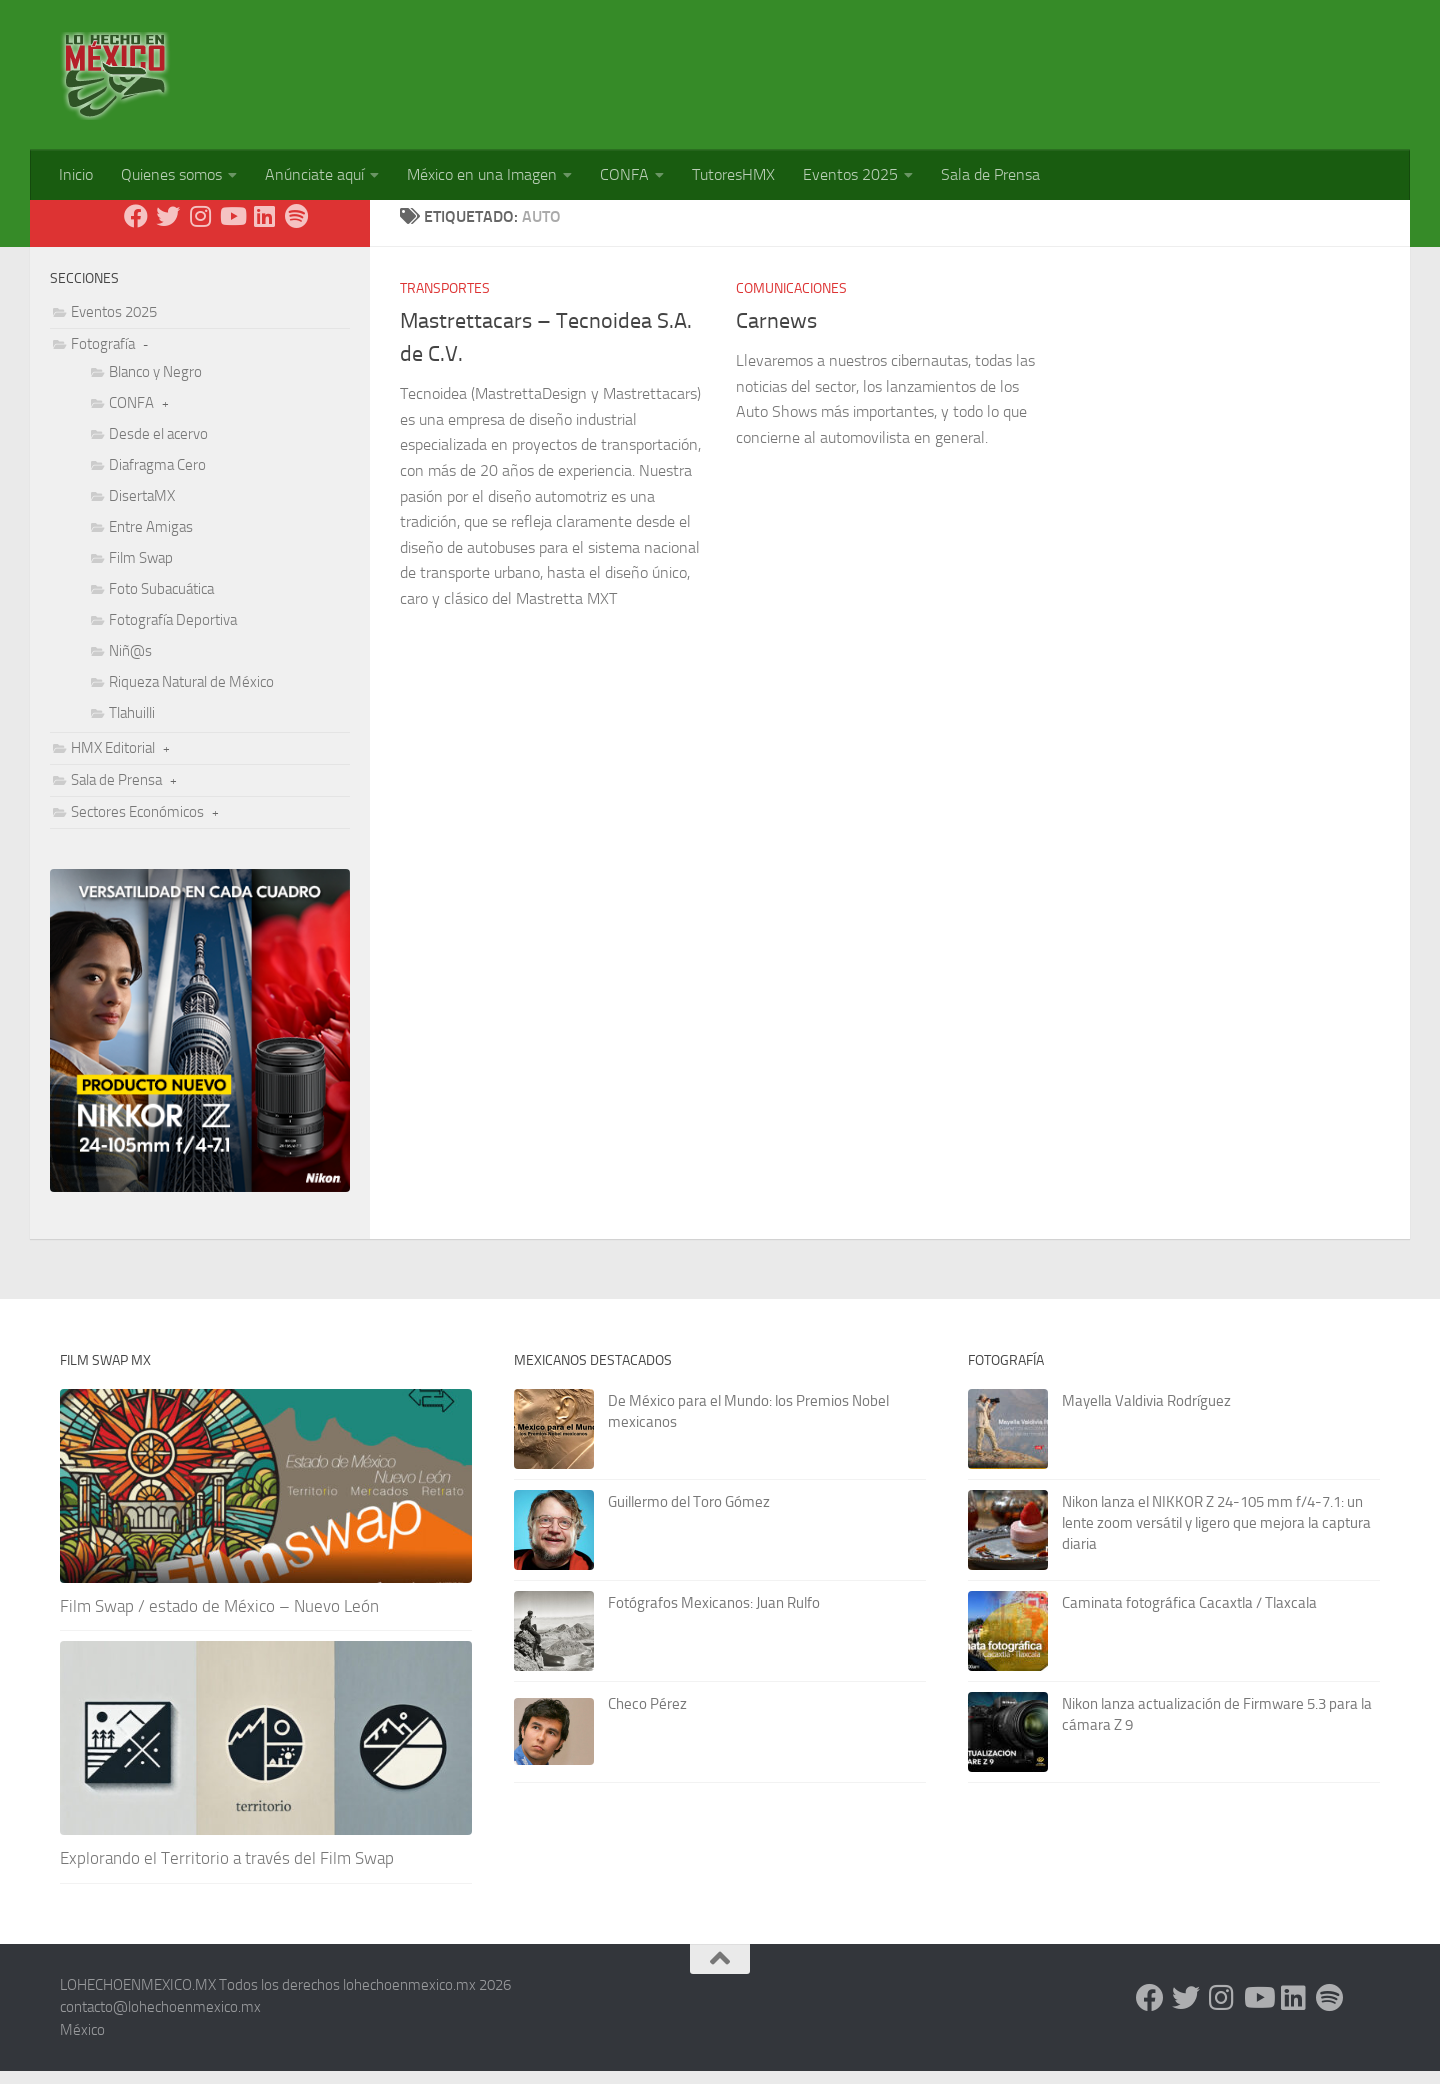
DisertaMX (142, 509)
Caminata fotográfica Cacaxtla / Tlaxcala (1189, 1616)
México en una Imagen (482, 174)
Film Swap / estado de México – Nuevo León (219, 1619)
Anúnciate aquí (314, 174)
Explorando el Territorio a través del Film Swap (227, 1871)
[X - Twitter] (168, 229)
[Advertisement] (1016, 65)
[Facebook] (136, 229)
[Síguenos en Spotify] (296, 229)
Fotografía (103, 357)
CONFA (624, 174)
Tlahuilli (132, 726)
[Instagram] (200, 229)
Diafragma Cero (157, 478)
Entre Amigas (151, 540)
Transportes (445, 301)
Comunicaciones (791, 301)
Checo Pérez (647, 1717)
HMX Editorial (113, 761)
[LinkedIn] (264, 229)
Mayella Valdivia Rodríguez (1146, 1414)
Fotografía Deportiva (173, 633)
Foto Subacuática (161, 602)
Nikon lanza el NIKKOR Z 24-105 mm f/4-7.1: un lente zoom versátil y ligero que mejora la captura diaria (1216, 1536)
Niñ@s (130, 664)
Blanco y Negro (155, 385)
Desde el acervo (158, 447)
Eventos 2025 (850, 174)
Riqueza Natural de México (191, 695)
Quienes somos (171, 174)
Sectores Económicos (137, 825)
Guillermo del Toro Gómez (689, 1515)
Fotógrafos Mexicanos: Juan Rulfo (714, 1616)
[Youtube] (232, 229)
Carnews (776, 334)
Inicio (76, 174)
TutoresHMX (733, 174)
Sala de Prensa (990, 174)
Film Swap (141, 571)
